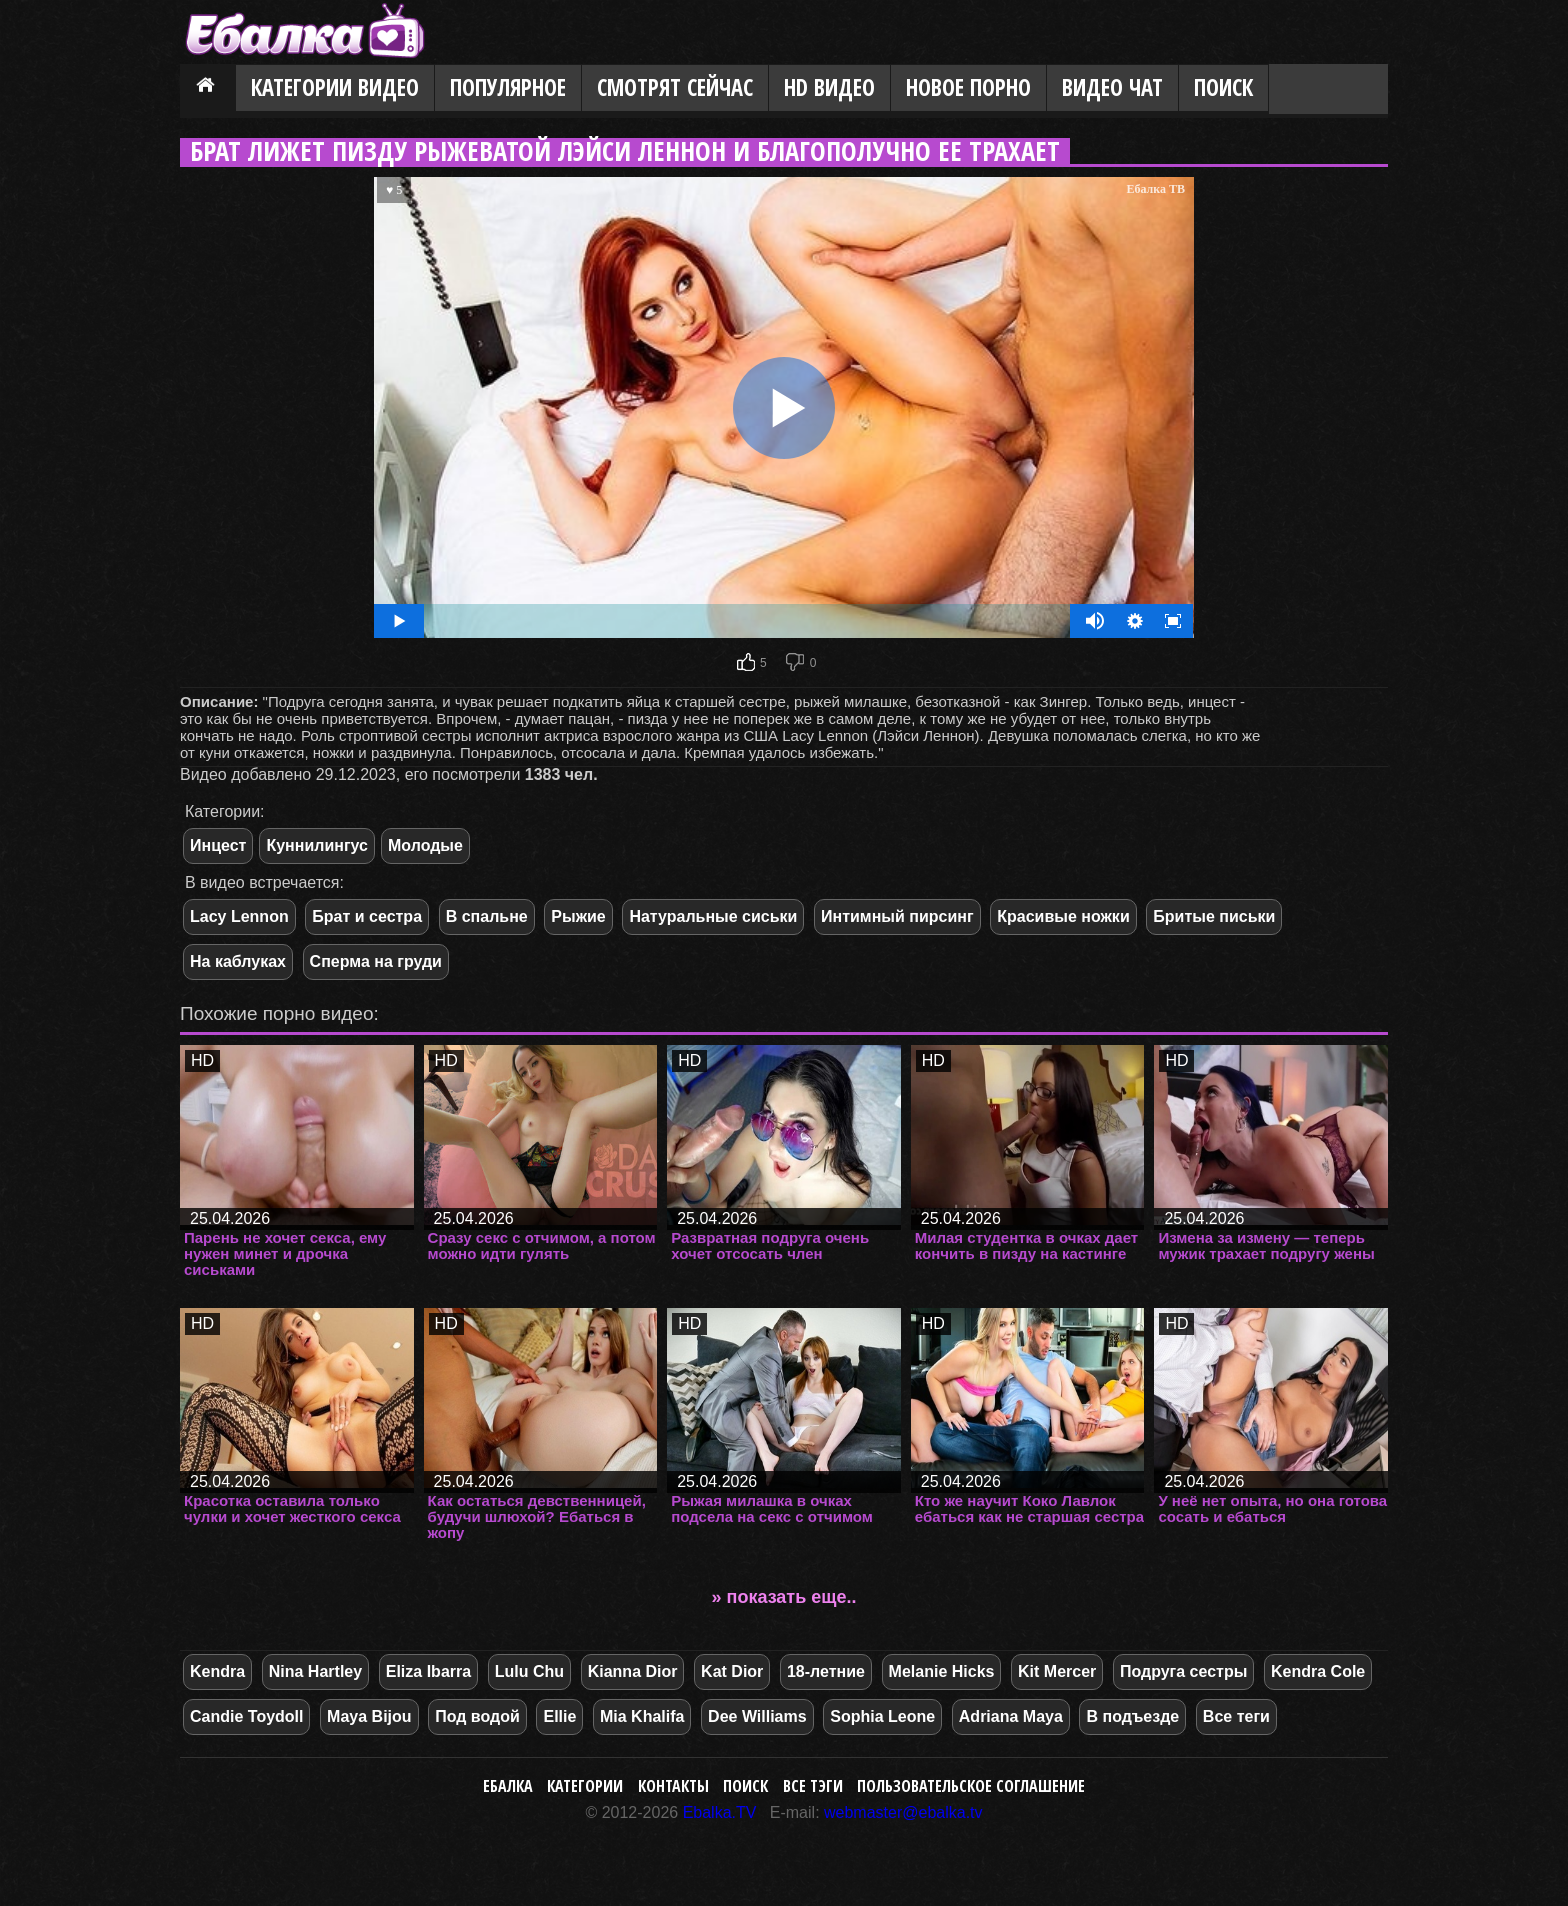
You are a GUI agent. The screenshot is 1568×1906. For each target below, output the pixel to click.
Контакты (673, 1786)
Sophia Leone (882, 1716)
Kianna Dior (633, 1671)
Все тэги (813, 1786)
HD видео (829, 87)
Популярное (508, 87)
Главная (208, 89)
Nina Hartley (315, 1671)
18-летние (826, 1671)
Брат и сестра (367, 916)
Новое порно (968, 87)
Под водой (477, 1716)
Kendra (217, 1671)
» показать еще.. (784, 1597)
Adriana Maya (1011, 1716)
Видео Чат (1112, 87)
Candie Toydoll (246, 1716)
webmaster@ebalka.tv (903, 1812)
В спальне (487, 916)
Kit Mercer (1057, 1671)
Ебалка (508, 1786)
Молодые (425, 845)
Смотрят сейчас (675, 87)
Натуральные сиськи (713, 916)
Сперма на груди (376, 961)
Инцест (218, 845)
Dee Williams (757, 1716)
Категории (585, 1786)
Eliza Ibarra (428, 1671)
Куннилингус (317, 845)
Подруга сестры (1183, 1671)
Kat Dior (732, 1671)
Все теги (1236, 1716)
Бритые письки (1214, 916)
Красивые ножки (1063, 916)
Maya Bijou (369, 1716)
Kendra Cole (1318, 1671)
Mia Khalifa (642, 1716)
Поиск (1223, 87)
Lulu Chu (529, 1671)
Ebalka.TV (720, 1812)
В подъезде (1132, 1716)
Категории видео (335, 87)
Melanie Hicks (942, 1671)
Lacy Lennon (239, 916)
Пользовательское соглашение (971, 1786)
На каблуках (238, 961)
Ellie (559, 1716)
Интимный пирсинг (897, 916)
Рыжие (578, 916)
